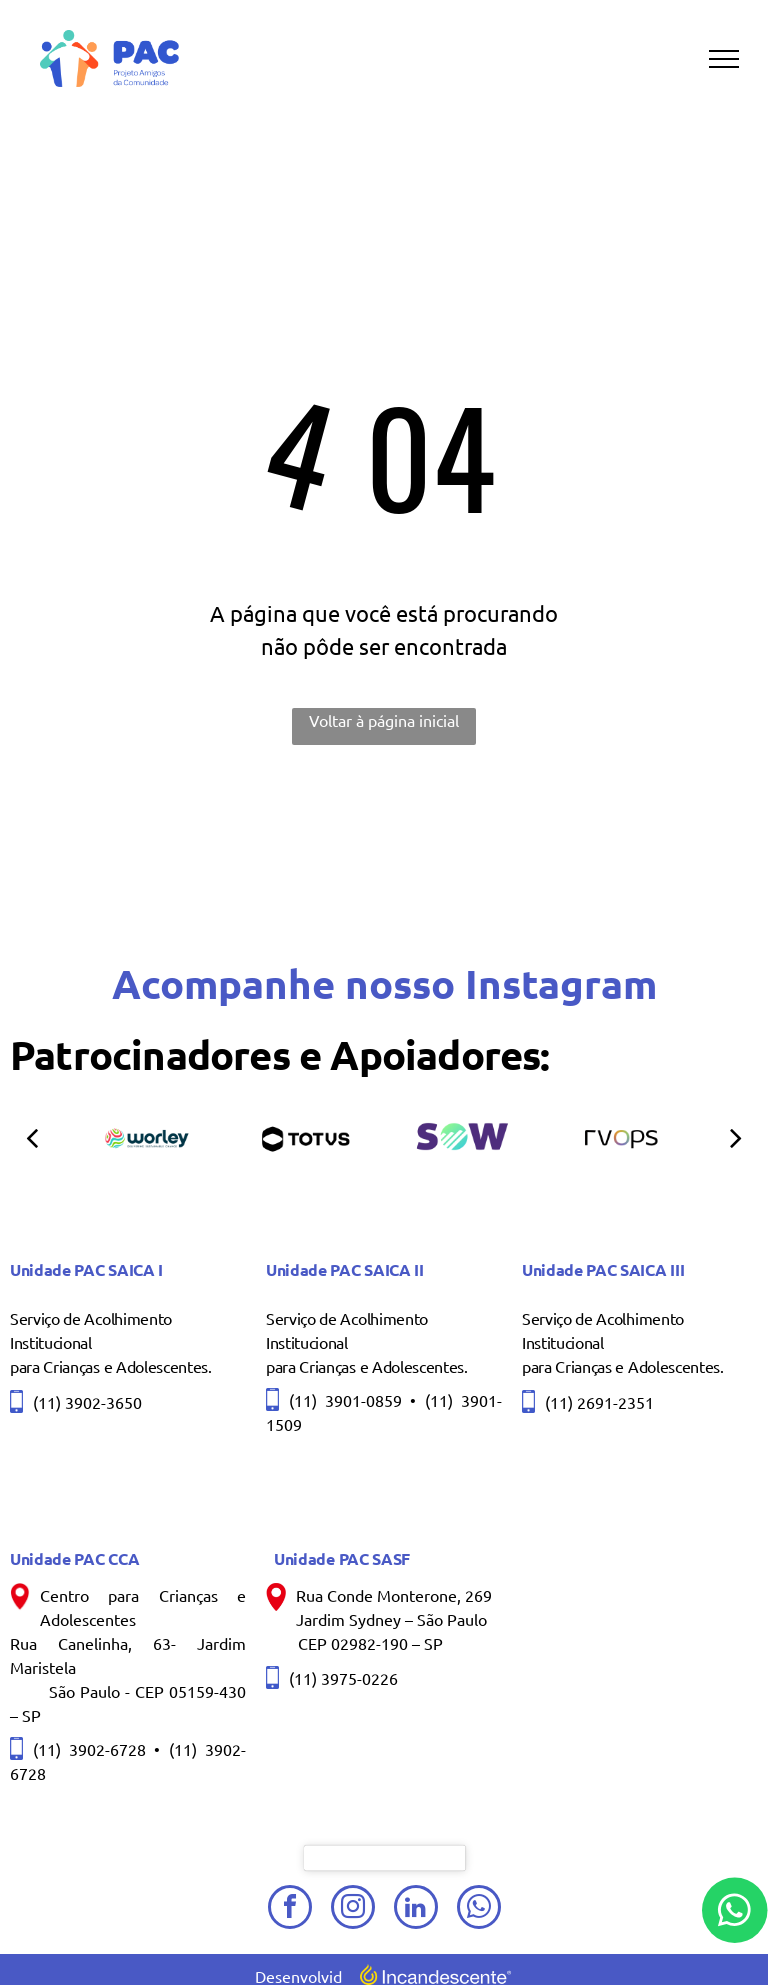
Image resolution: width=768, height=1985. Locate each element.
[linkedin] (416, 1909)
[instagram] (353, 1909)
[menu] (724, 59)
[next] (736, 1136)
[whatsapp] (479, 1909)
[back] (32, 1136)
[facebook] (290, 1909)
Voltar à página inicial (384, 720)
